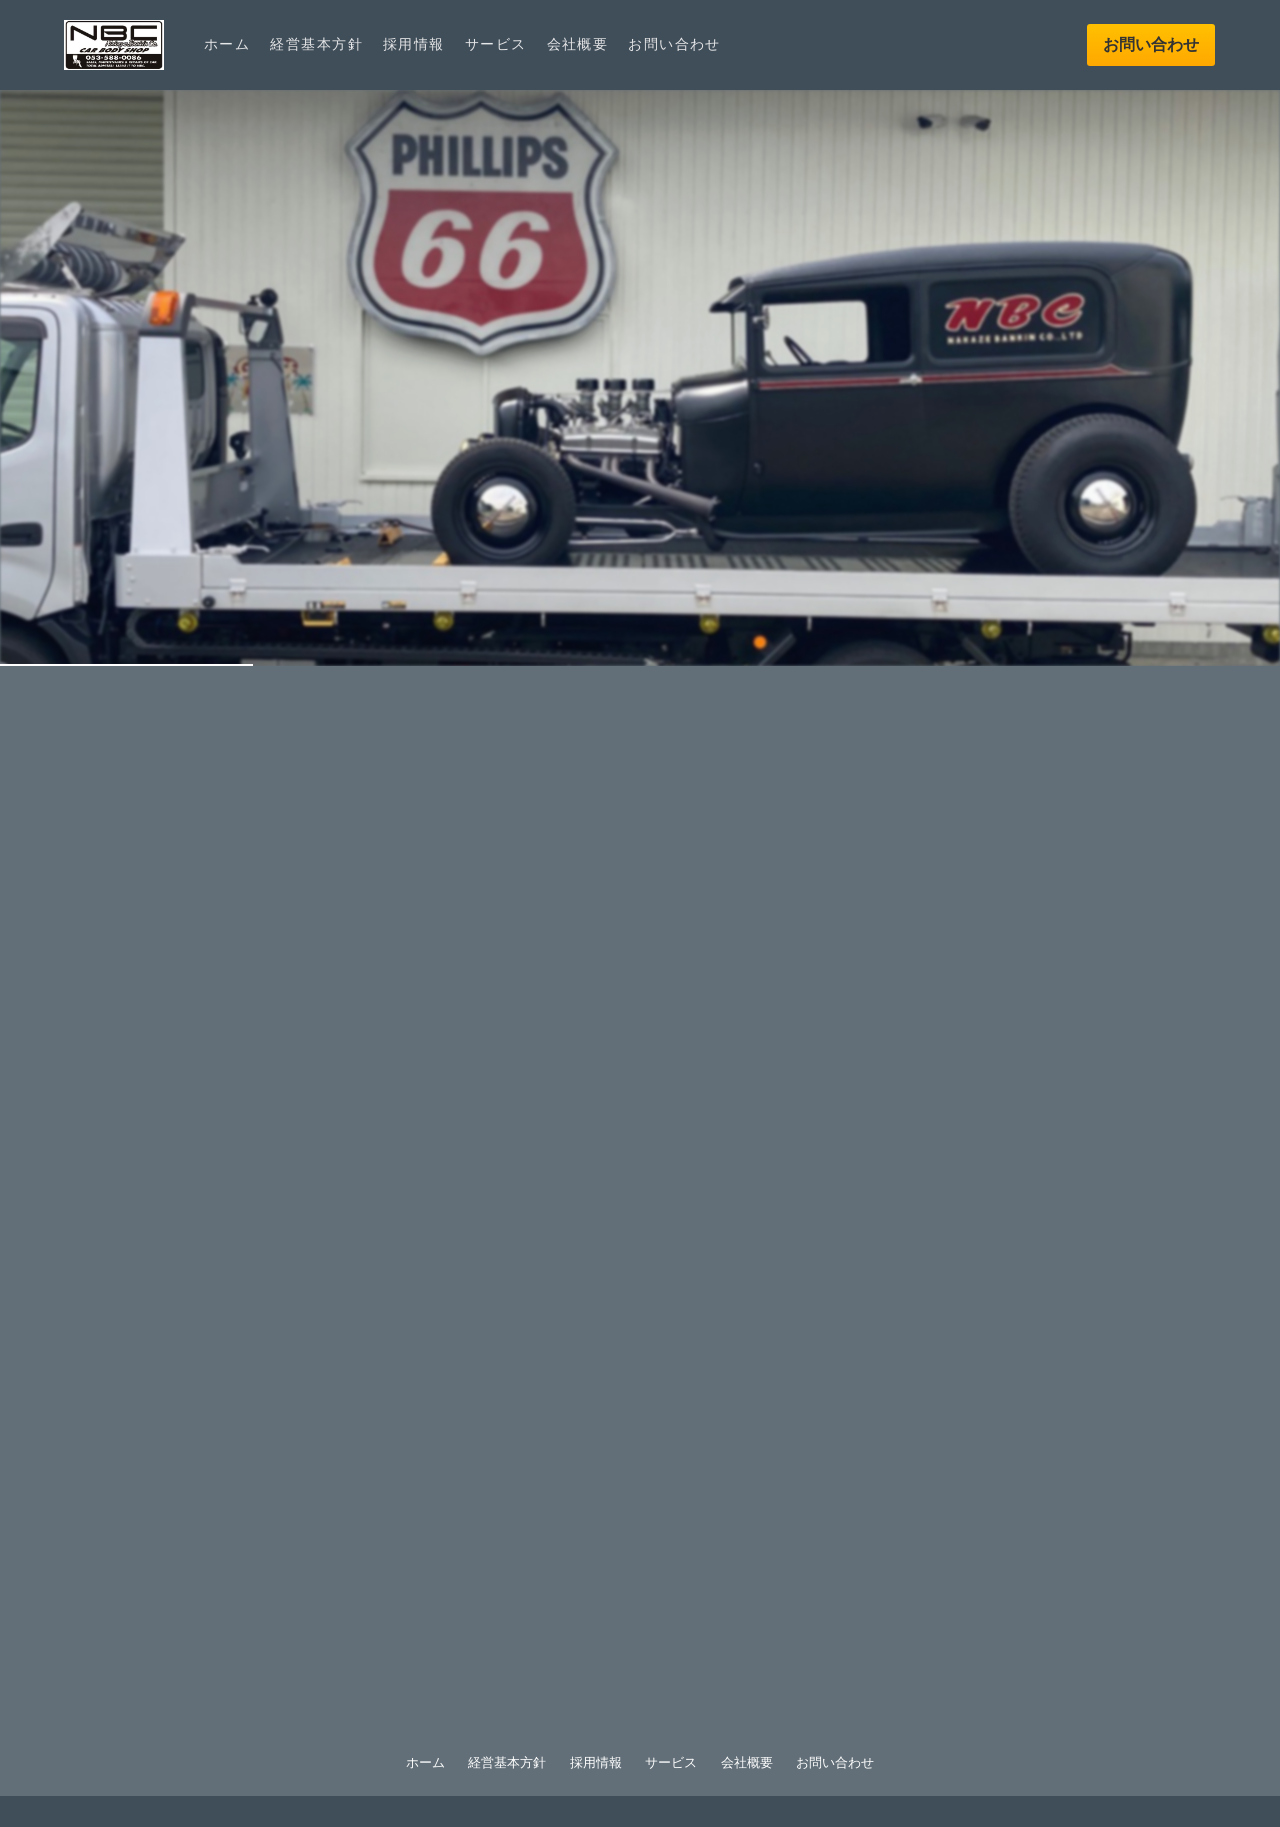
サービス (496, 43)
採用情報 (414, 43)
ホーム (227, 43)
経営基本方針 (316, 43)
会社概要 (578, 43)
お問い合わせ (674, 43)
